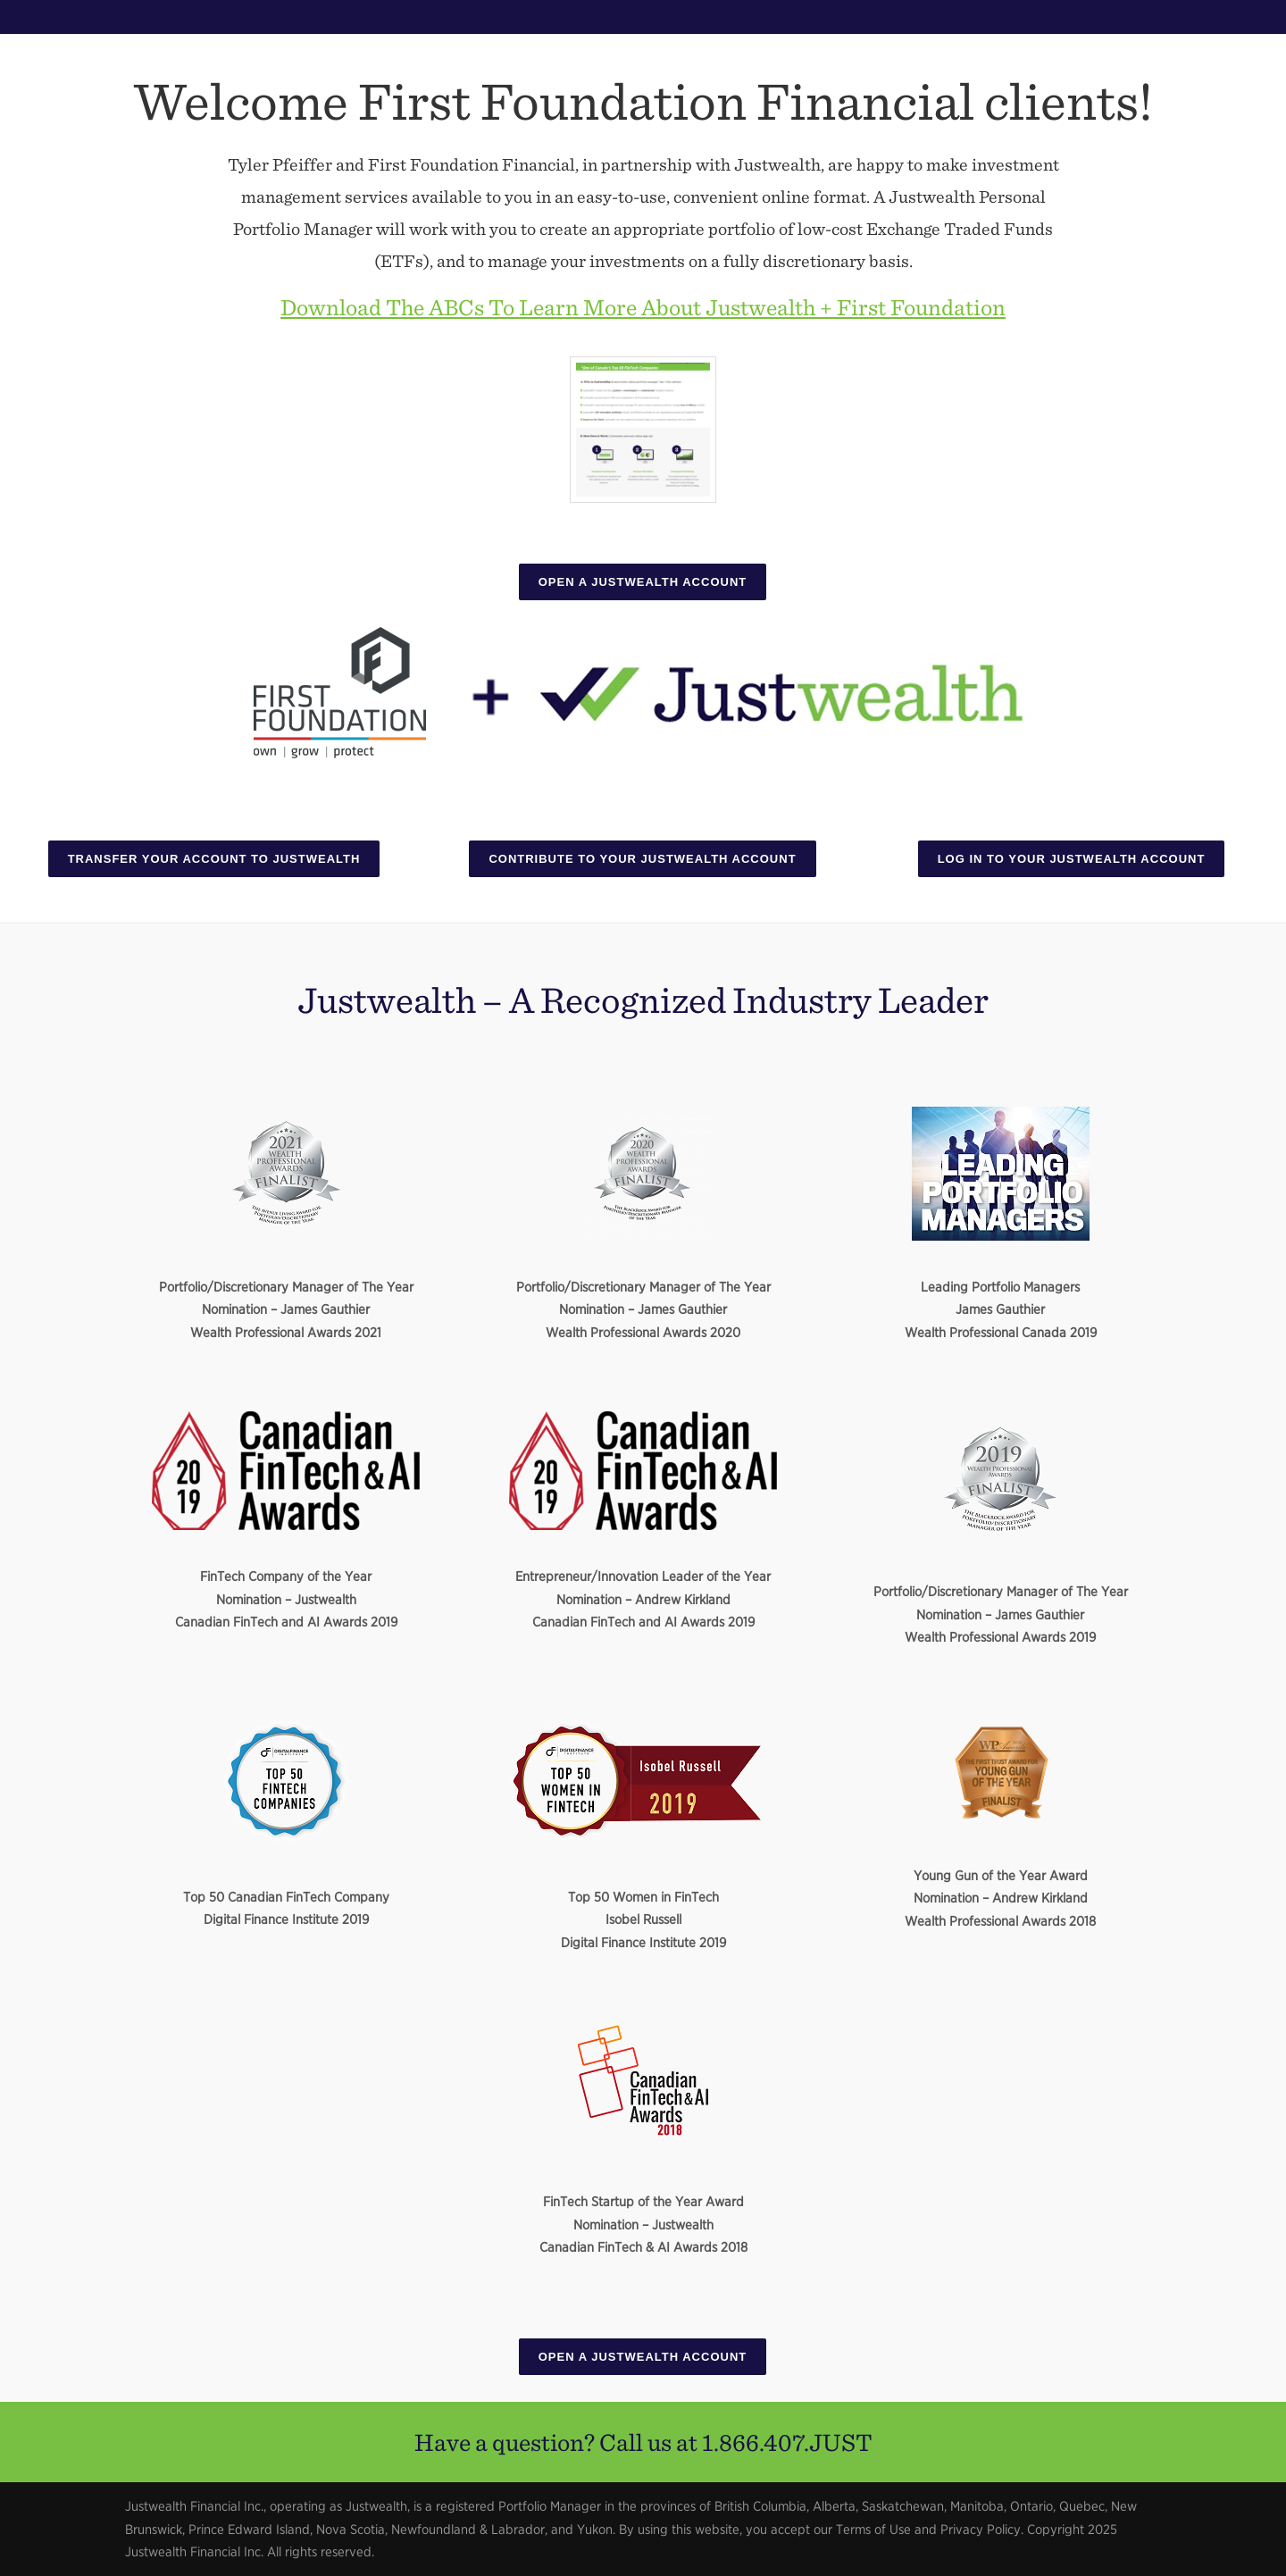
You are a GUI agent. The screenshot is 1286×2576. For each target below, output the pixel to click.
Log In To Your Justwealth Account (1072, 859)
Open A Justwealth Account (643, 582)
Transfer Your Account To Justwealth (214, 859)
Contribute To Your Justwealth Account (642, 859)
